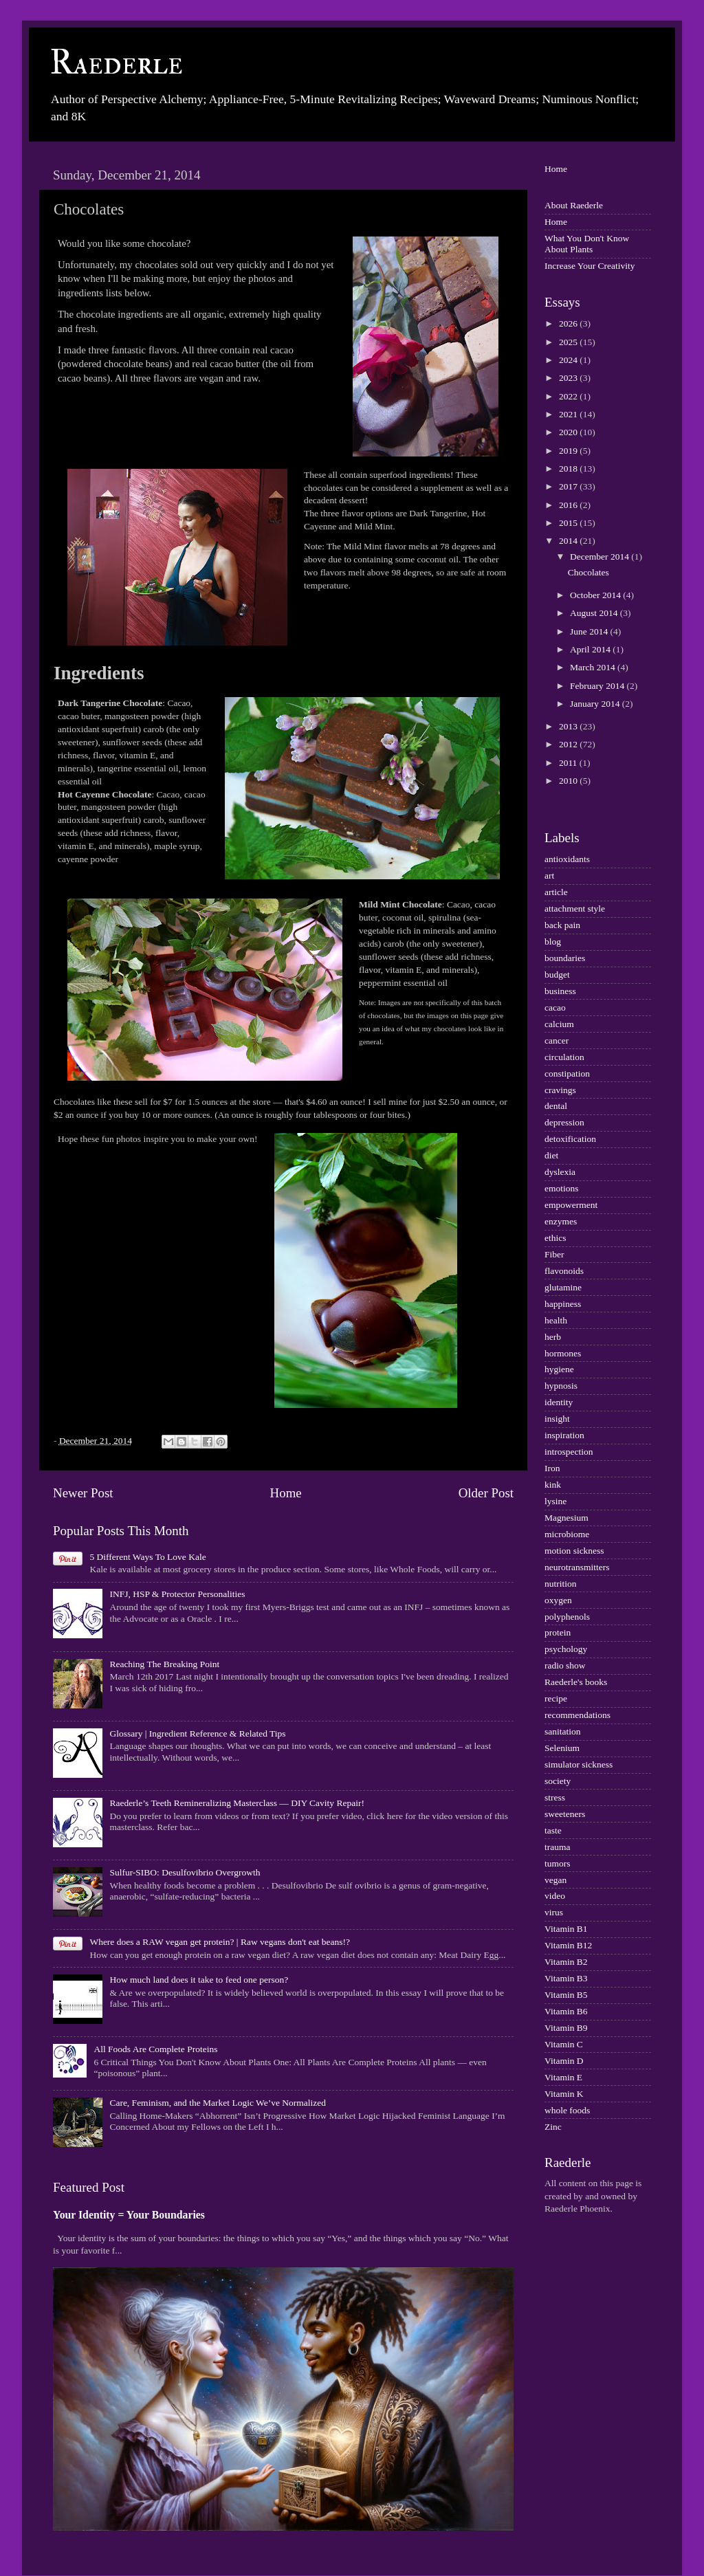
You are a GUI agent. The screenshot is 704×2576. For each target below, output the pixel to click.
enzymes (560, 1221)
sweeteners (564, 1814)
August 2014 (595, 613)
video (554, 1896)
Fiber (554, 1254)
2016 (569, 505)
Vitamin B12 (568, 1945)
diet (551, 1155)
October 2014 (596, 595)
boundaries (564, 958)
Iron (552, 1468)
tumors (557, 1863)
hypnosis (561, 1385)
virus (553, 1912)
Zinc (553, 2127)
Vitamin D (564, 2061)
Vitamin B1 (566, 1929)
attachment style (574, 908)
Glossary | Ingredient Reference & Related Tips (197, 1733)
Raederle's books (575, 1682)
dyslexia (559, 1172)
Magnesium (566, 1517)
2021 (569, 414)
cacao (555, 1007)
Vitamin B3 (566, 1978)
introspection (568, 1451)
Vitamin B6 (566, 2011)
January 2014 (596, 703)
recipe (555, 1698)
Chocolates (588, 572)
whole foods (567, 2110)
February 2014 (598, 686)
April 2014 (591, 649)
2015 (569, 523)
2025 (569, 342)
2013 (569, 726)
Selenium (562, 1748)
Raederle (116, 63)
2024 (569, 360)
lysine (555, 1501)
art (549, 875)
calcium (559, 1024)
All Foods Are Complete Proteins (155, 2049)
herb (552, 1337)
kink (552, 1484)
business (560, 991)
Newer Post (83, 1493)
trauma (557, 1847)
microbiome (566, 1534)
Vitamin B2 (566, 1962)
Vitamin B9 (566, 2028)
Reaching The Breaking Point (164, 1664)
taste (553, 1830)
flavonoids (564, 1271)
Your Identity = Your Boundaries (129, 2215)
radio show (565, 1665)
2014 (569, 541)
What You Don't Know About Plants (586, 243)
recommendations (577, 1715)
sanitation (562, 1731)
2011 (569, 763)
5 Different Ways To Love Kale (147, 1557)
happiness (562, 1304)
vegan (555, 1880)
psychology (565, 1649)
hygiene (559, 1369)
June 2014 (590, 631)
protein (557, 1632)
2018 (569, 468)
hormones (562, 1353)
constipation (567, 1073)
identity (558, 1402)
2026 (569, 323)
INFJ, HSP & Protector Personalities (177, 1594)
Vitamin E (563, 2077)
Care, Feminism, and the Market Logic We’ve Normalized (217, 2103)
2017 (569, 486)
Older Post (486, 1493)
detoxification (570, 1139)
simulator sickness (578, 1764)
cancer (556, 1040)
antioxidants (567, 859)
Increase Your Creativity (589, 266)
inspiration (564, 1435)
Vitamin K (564, 2094)
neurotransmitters (576, 1567)
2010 (569, 780)
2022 (569, 396)
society (557, 1781)
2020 (569, 432)
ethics (555, 1238)
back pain (562, 925)
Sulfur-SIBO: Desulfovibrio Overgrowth (184, 1872)
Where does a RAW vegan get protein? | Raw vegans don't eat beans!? (219, 1942)
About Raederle (573, 205)
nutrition (560, 1583)
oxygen (558, 1600)
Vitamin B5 (566, 1995)
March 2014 (593, 667)
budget (557, 974)
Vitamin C (563, 2044)
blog (552, 941)
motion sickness (574, 1550)
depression (564, 1122)
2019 (569, 450)
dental (555, 1106)
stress (554, 1797)
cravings (560, 1090)
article (556, 892)
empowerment (570, 1205)
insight (557, 1418)
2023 (569, 378)
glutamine (563, 1287)
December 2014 (600, 556)
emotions (561, 1188)
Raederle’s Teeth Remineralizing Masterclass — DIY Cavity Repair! (236, 1803)
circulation (564, 1057)
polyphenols (567, 1616)
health (555, 1320)
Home (286, 1493)
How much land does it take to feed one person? (198, 1979)
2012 (569, 744)
